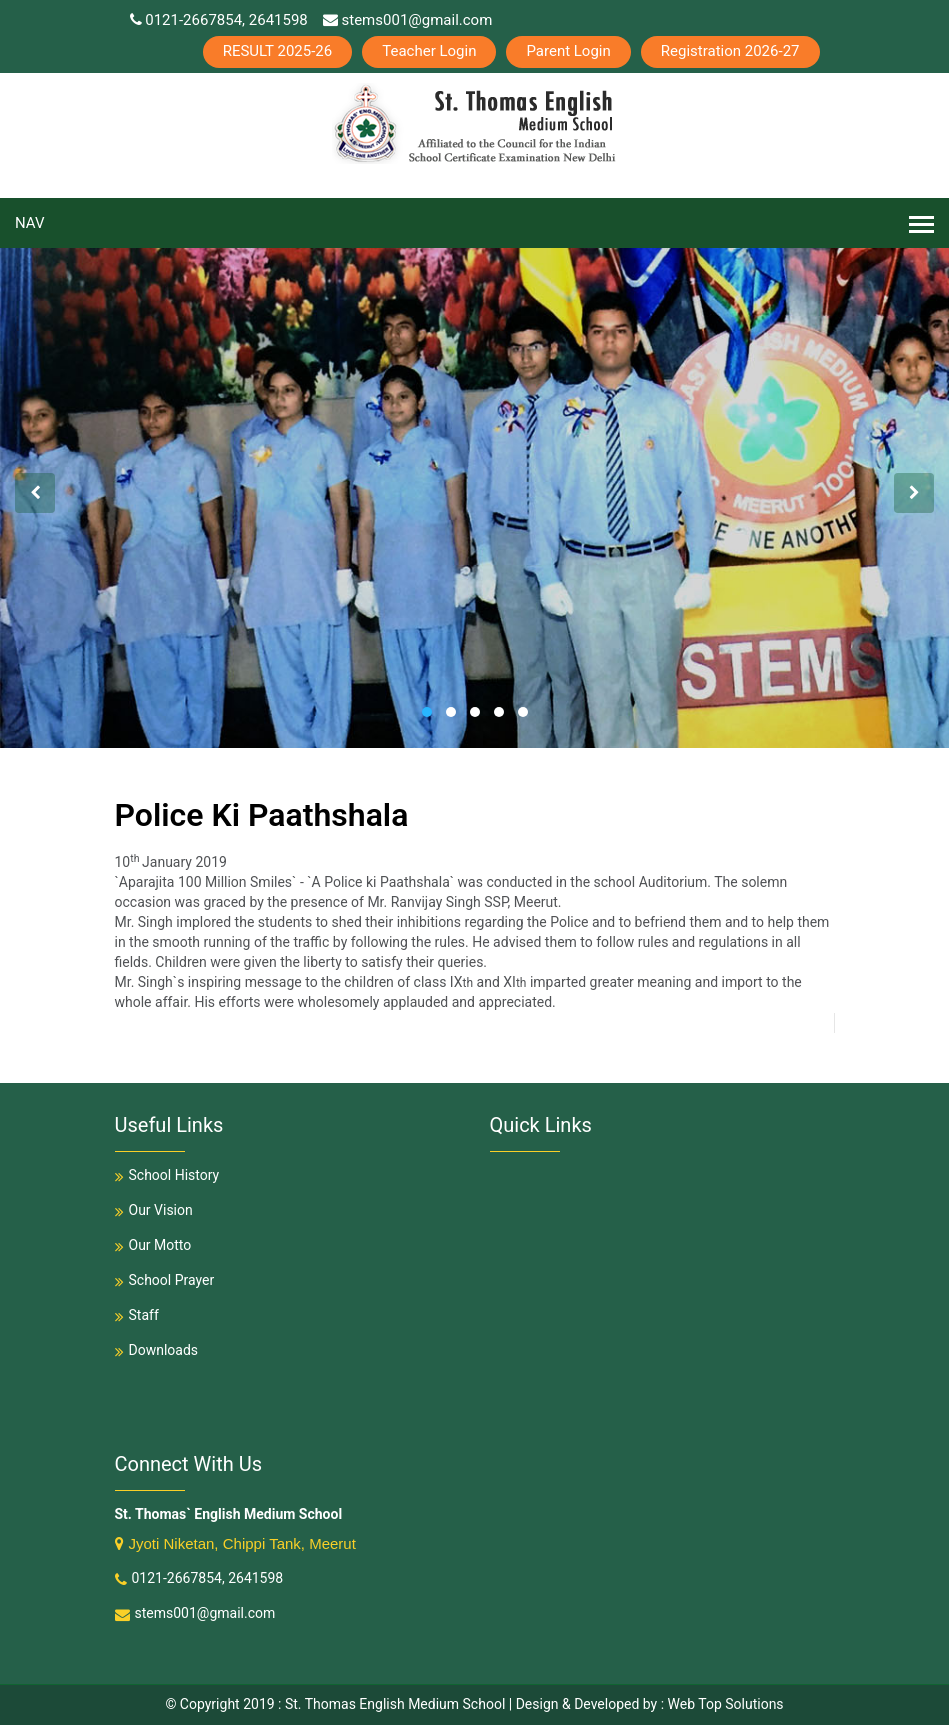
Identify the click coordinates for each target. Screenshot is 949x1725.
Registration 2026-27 (730, 51)
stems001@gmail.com (408, 20)
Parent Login (568, 51)
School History (167, 1175)
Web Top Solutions (726, 1704)
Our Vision (154, 1210)
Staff (137, 1315)
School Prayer (165, 1280)
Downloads (157, 1350)
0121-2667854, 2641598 (219, 20)
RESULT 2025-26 (278, 51)
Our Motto (153, 1245)
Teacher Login (429, 51)
